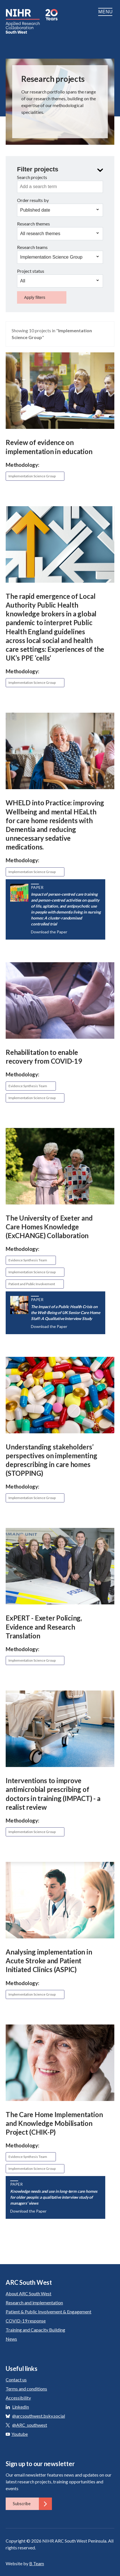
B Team (36, 2563)
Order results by (33, 200)
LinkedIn (20, 2406)
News (11, 2338)
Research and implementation (34, 2302)
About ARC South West (28, 2293)
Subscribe (32, 2504)
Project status (30, 271)
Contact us (16, 2379)
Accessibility (18, 2397)
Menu (106, 11)
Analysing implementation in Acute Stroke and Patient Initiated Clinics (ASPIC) (49, 1960)
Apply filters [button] (34, 297)
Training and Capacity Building (35, 2329)
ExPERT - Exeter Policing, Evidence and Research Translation (44, 1627)
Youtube (17, 2434)
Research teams (32, 247)
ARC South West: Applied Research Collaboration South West (23, 21)
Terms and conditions (26, 2388)
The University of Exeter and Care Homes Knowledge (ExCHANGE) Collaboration (49, 1227)
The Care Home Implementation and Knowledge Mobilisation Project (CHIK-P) (54, 2123)
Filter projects (37, 169)
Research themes (33, 223)
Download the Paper (49, 931)
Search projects (32, 177)
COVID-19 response (26, 2320)
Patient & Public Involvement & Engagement (48, 2311)
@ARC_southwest (29, 2425)
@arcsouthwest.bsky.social (38, 2416)
